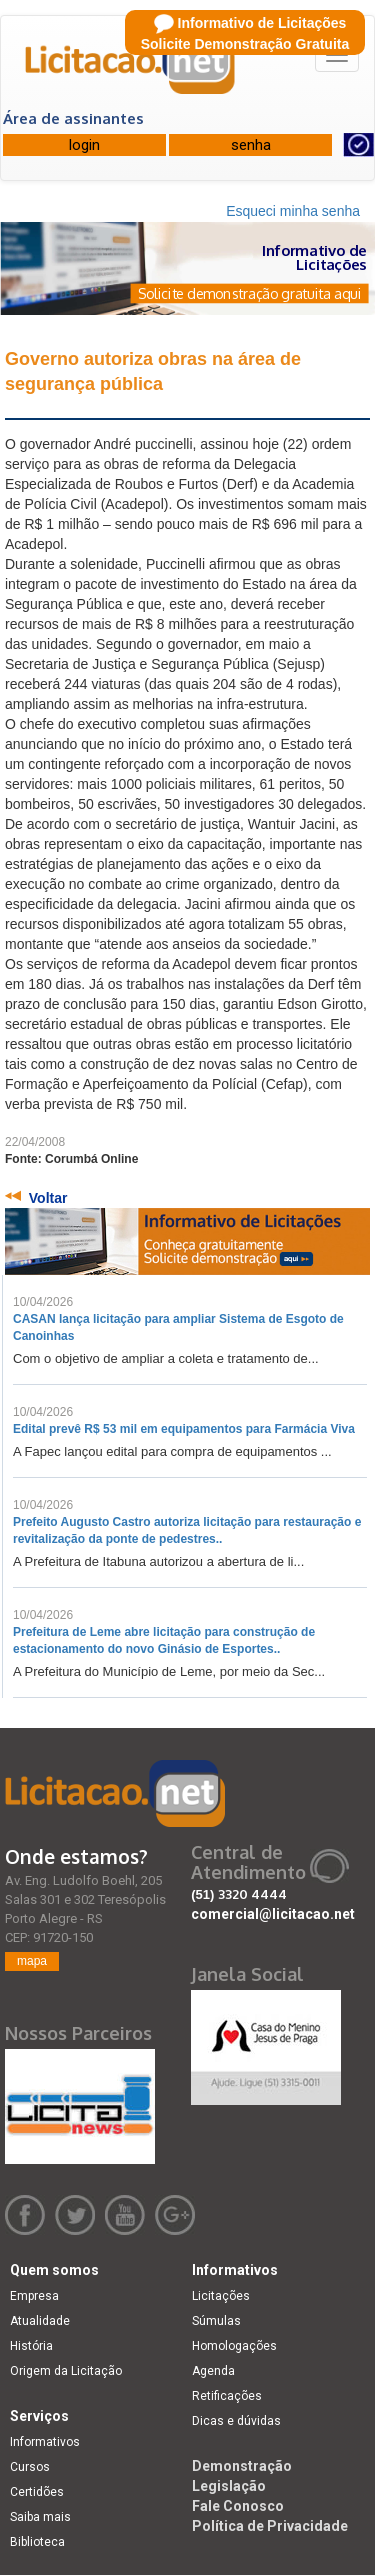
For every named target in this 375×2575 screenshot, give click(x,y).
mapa (32, 1961)
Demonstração (242, 2466)
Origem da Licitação (66, 2371)
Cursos (30, 2467)
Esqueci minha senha (293, 211)
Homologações (234, 2346)
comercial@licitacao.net (273, 1914)
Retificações (227, 2396)
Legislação (229, 2486)
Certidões (37, 2492)
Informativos (45, 2442)
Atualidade (40, 2321)
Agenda (213, 2371)
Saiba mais (40, 2517)
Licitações (221, 2296)
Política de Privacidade (270, 2526)
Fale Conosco (238, 2506)
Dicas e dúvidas (236, 2421)
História (31, 2346)
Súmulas (216, 2321)
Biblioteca (37, 2542)
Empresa (34, 2296)
